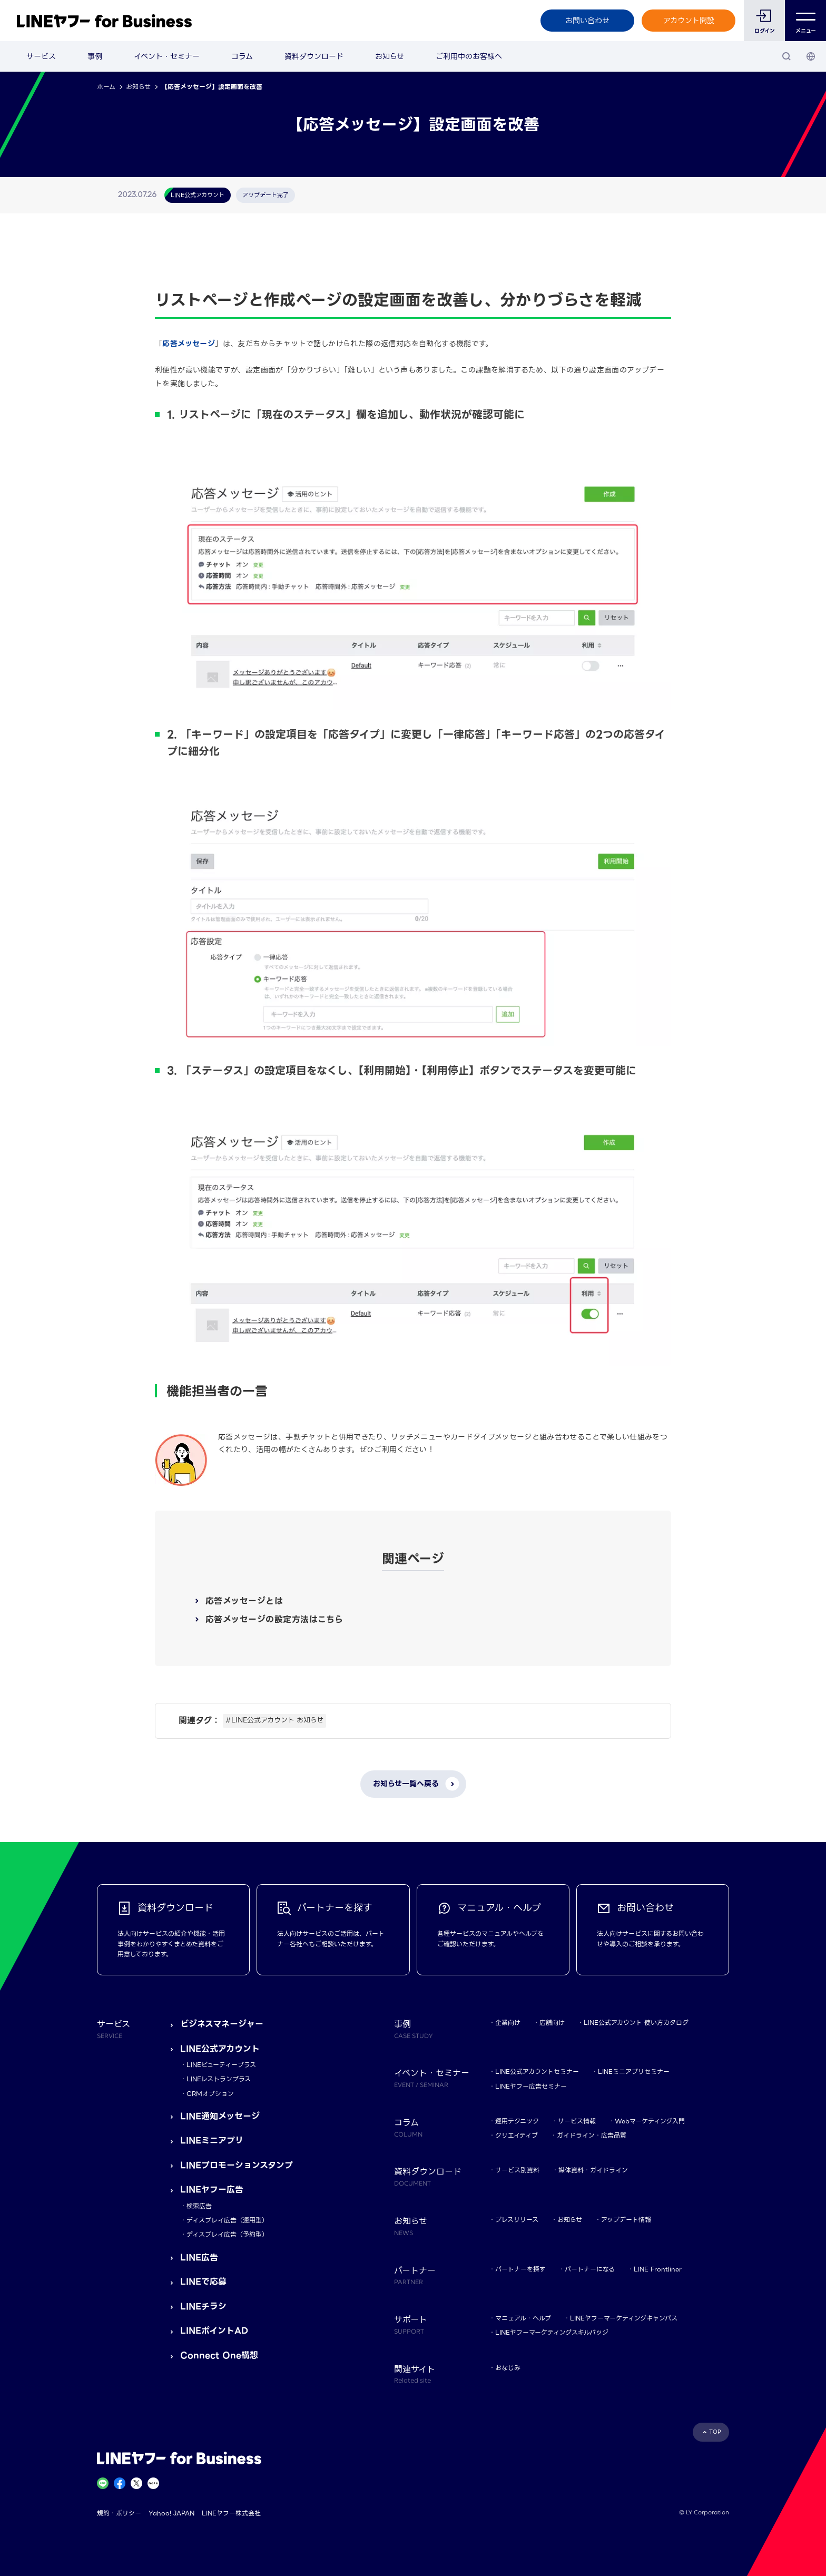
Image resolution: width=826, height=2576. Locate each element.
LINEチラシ (203, 2306)
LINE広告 (199, 2257)
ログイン (764, 30)
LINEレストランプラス (218, 2079)
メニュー (805, 20)
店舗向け (552, 2022)
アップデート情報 (626, 2220)
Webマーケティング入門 (650, 2121)
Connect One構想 (219, 2355)
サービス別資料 (517, 2170)
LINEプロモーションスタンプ (236, 2165)
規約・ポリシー (119, 2513)
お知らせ (389, 56)
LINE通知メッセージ (220, 2116)
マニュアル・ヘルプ (523, 2318)
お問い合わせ (587, 20)
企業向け (507, 2022)
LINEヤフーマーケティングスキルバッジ (551, 2332)
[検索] (786, 56)
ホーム (106, 87)
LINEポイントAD (214, 2330)
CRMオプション (210, 2094)
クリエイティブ (516, 2135)
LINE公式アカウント (220, 2048)
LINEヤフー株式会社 (231, 2513)
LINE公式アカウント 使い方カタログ (636, 2022)
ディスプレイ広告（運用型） (227, 2220)
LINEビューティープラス (221, 2065)
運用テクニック (517, 2121)
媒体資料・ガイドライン (593, 2170)
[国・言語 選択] (811, 56)
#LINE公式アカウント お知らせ (274, 1720)
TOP (715, 2431)
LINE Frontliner (658, 2269)
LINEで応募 (203, 2281)
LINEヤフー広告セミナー (531, 2086)
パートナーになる (590, 2269)
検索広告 (199, 2206)
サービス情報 (577, 2121)
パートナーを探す (520, 2269)
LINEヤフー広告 (211, 2189)
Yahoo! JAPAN (171, 2513)
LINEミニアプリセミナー (634, 2071)
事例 (94, 56)
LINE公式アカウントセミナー (537, 2071)
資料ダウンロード (313, 56)
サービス (41, 56)
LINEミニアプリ (211, 2140)
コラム (242, 56)
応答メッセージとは (244, 1601)
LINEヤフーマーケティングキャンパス (623, 2318)
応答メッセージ (188, 343)
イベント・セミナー (167, 56)
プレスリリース (516, 2220)
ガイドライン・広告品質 (591, 2135)
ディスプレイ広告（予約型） (227, 2234)
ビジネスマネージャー (221, 2024)
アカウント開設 (688, 20)
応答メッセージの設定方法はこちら (274, 1619)
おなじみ (507, 2368)
